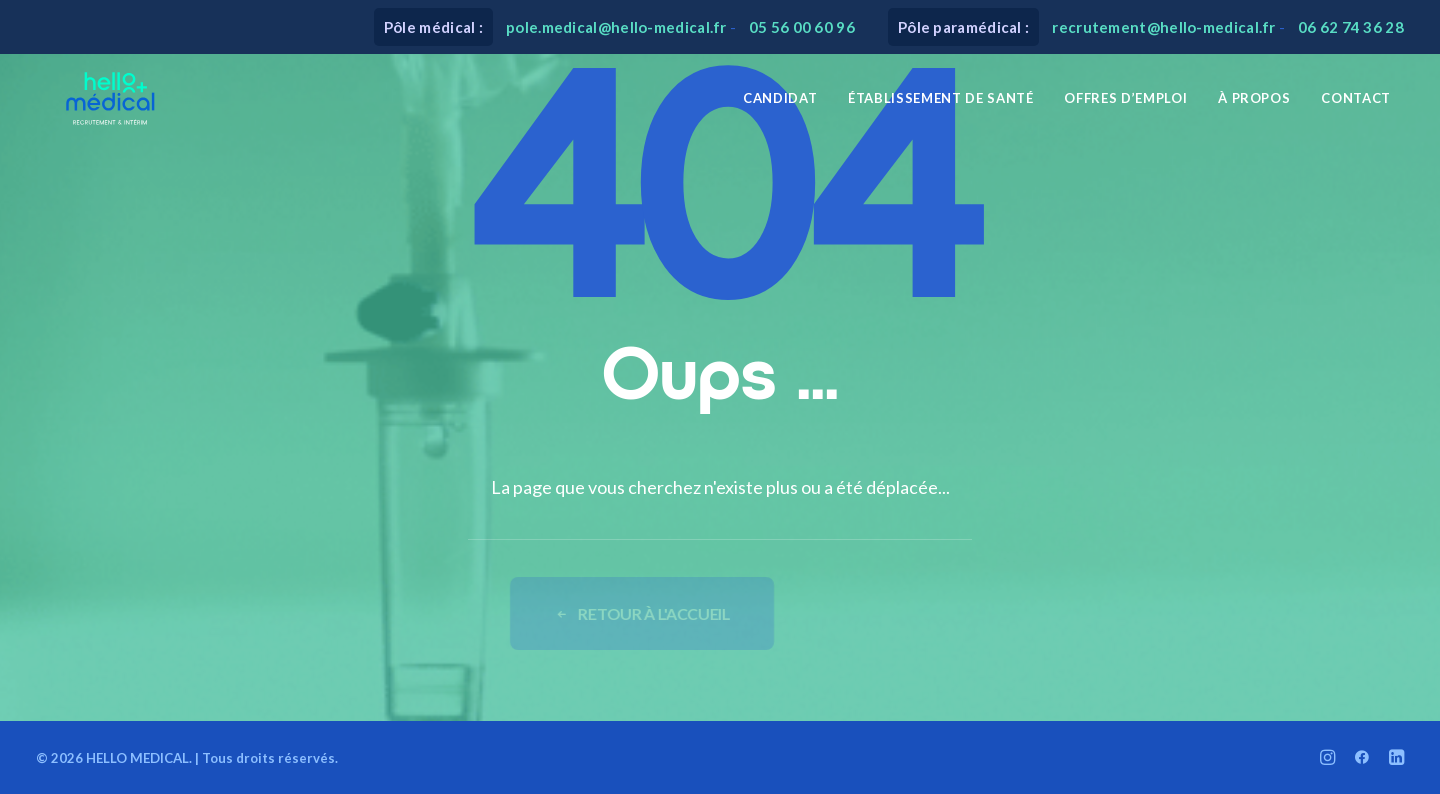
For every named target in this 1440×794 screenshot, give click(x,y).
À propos (1254, 107)
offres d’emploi (1125, 107)
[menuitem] (780, 107)
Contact (1356, 107)
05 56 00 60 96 (802, 27)
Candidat (780, 107)
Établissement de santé (940, 107)
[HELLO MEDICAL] (94, 107)
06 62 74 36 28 (1351, 27)
